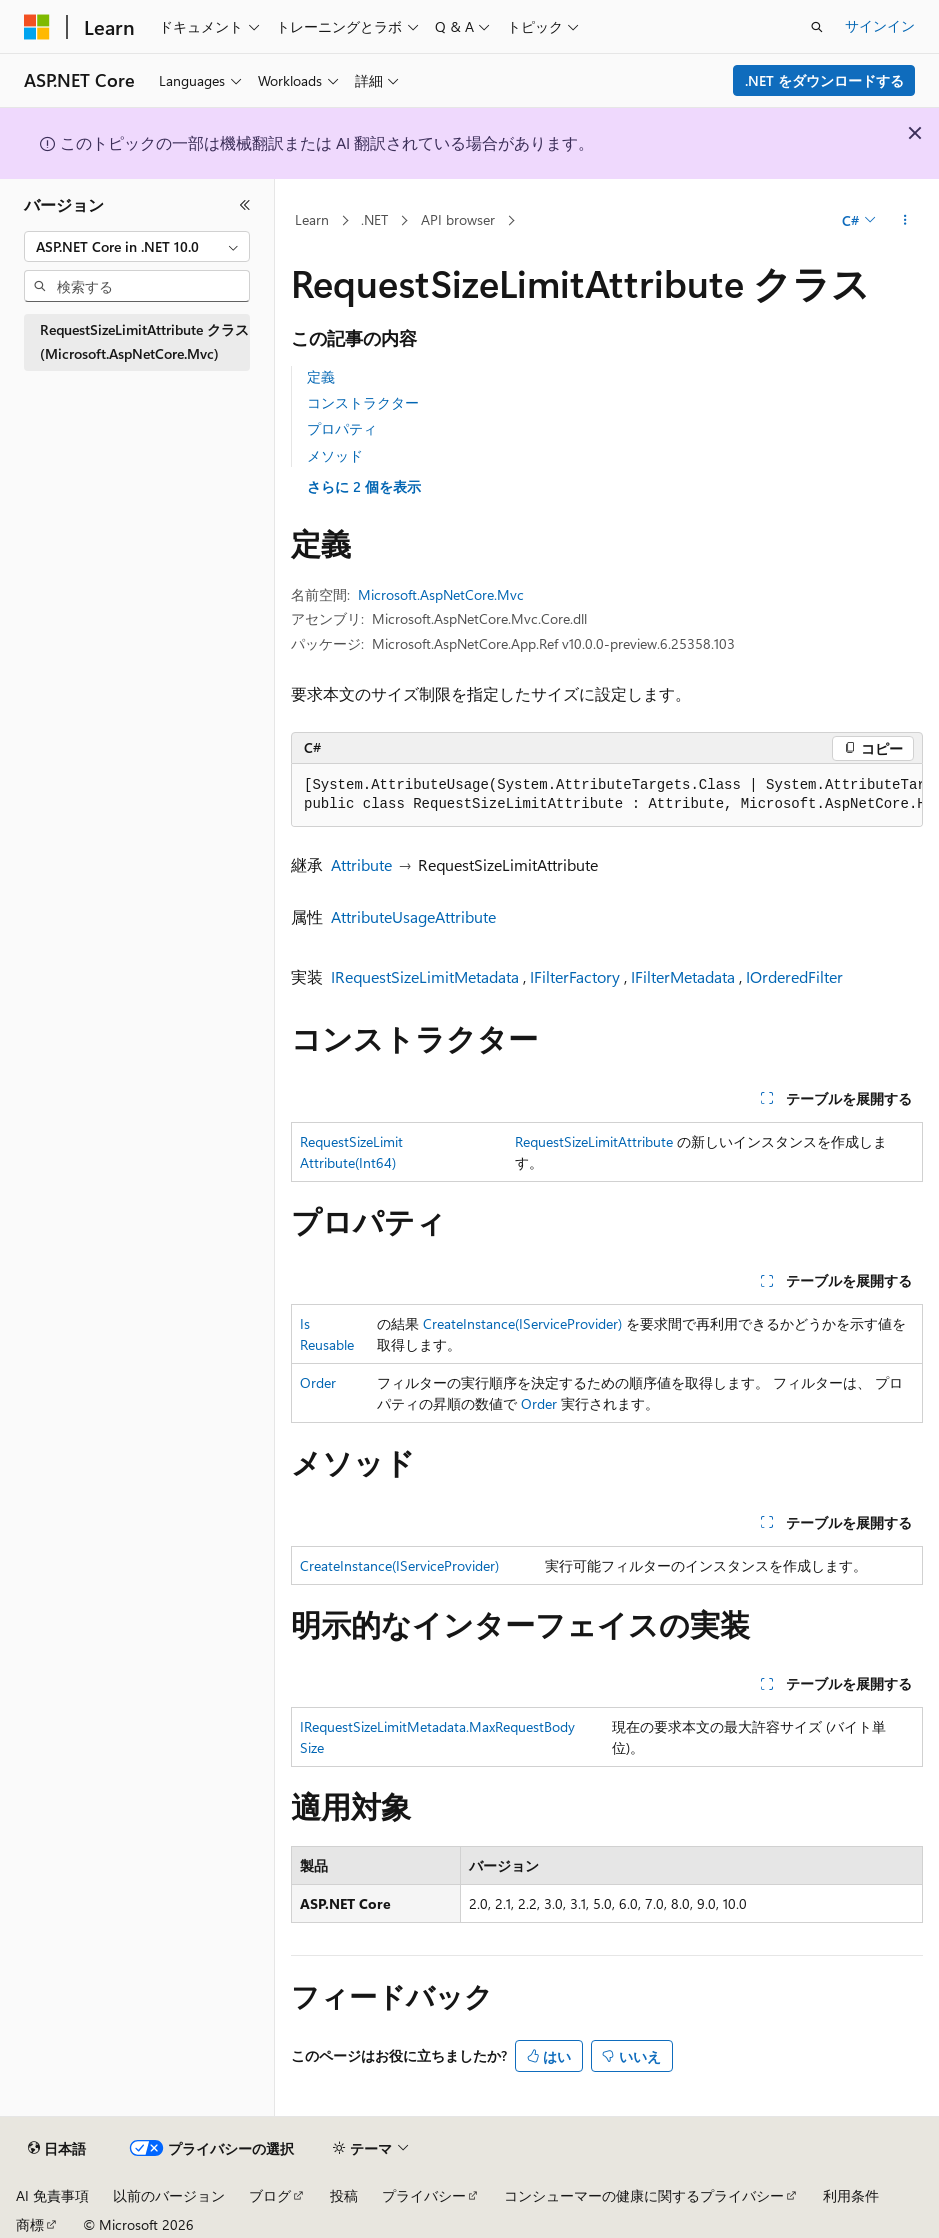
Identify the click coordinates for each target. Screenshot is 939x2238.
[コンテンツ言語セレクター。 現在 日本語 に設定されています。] (57, 2149)
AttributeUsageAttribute (413, 916)
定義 (321, 376)
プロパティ (342, 428)
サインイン (880, 25)
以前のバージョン (169, 2195)
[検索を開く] (817, 27)
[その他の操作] (905, 221)
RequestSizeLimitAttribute (594, 1141)
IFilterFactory (575, 976)
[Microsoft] (37, 27)
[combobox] (137, 247)
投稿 (344, 2195)
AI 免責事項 (52, 2195)
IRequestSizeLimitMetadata (425, 976)
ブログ (270, 2195)
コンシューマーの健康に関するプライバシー (644, 2195)
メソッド (335, 455)
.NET (374, 219)
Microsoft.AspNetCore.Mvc (441, 594)
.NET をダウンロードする (824, 80)
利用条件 (851, 2195)
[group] (607, 795)
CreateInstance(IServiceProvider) (522, 1323)
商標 (30, 2224)
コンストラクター (363, 402)
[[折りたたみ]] (245, 205)
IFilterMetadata (683, 976)
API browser (458, 219)
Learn (312, 219)
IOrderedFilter (794, 976)
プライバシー (424, 2195)
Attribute (361, 864)
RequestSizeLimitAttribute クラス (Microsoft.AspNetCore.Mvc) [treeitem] (144, 342)
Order (318, 1382)
